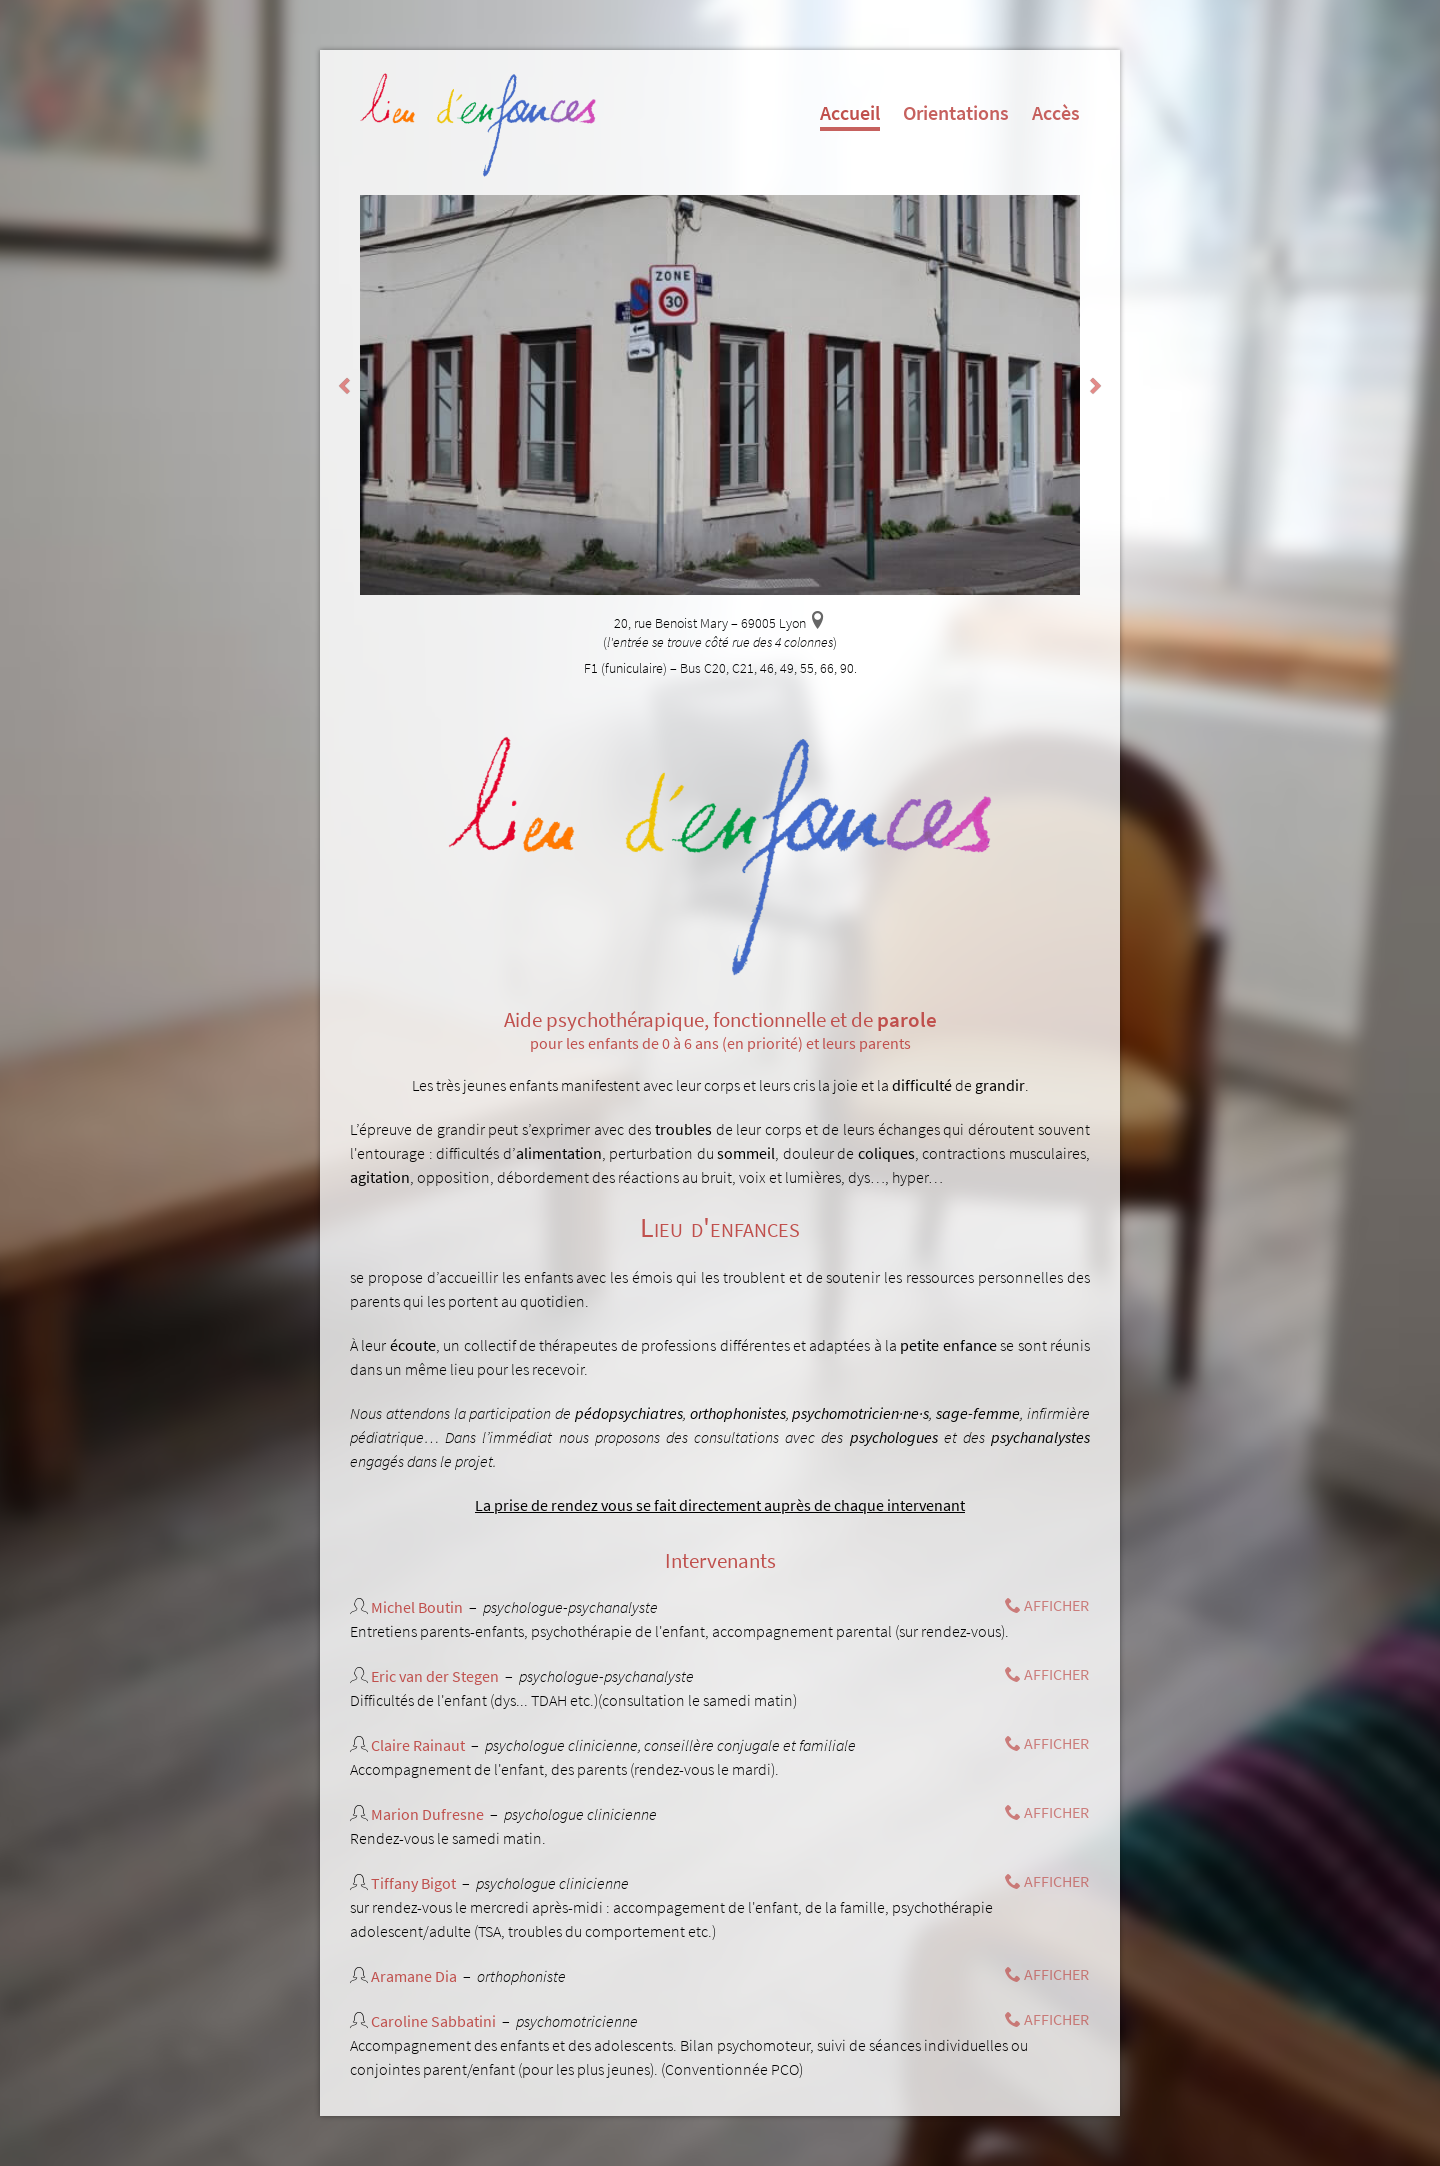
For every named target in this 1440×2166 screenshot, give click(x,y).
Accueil (850, 115)
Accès (1056, 112)
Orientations (956, 112)
